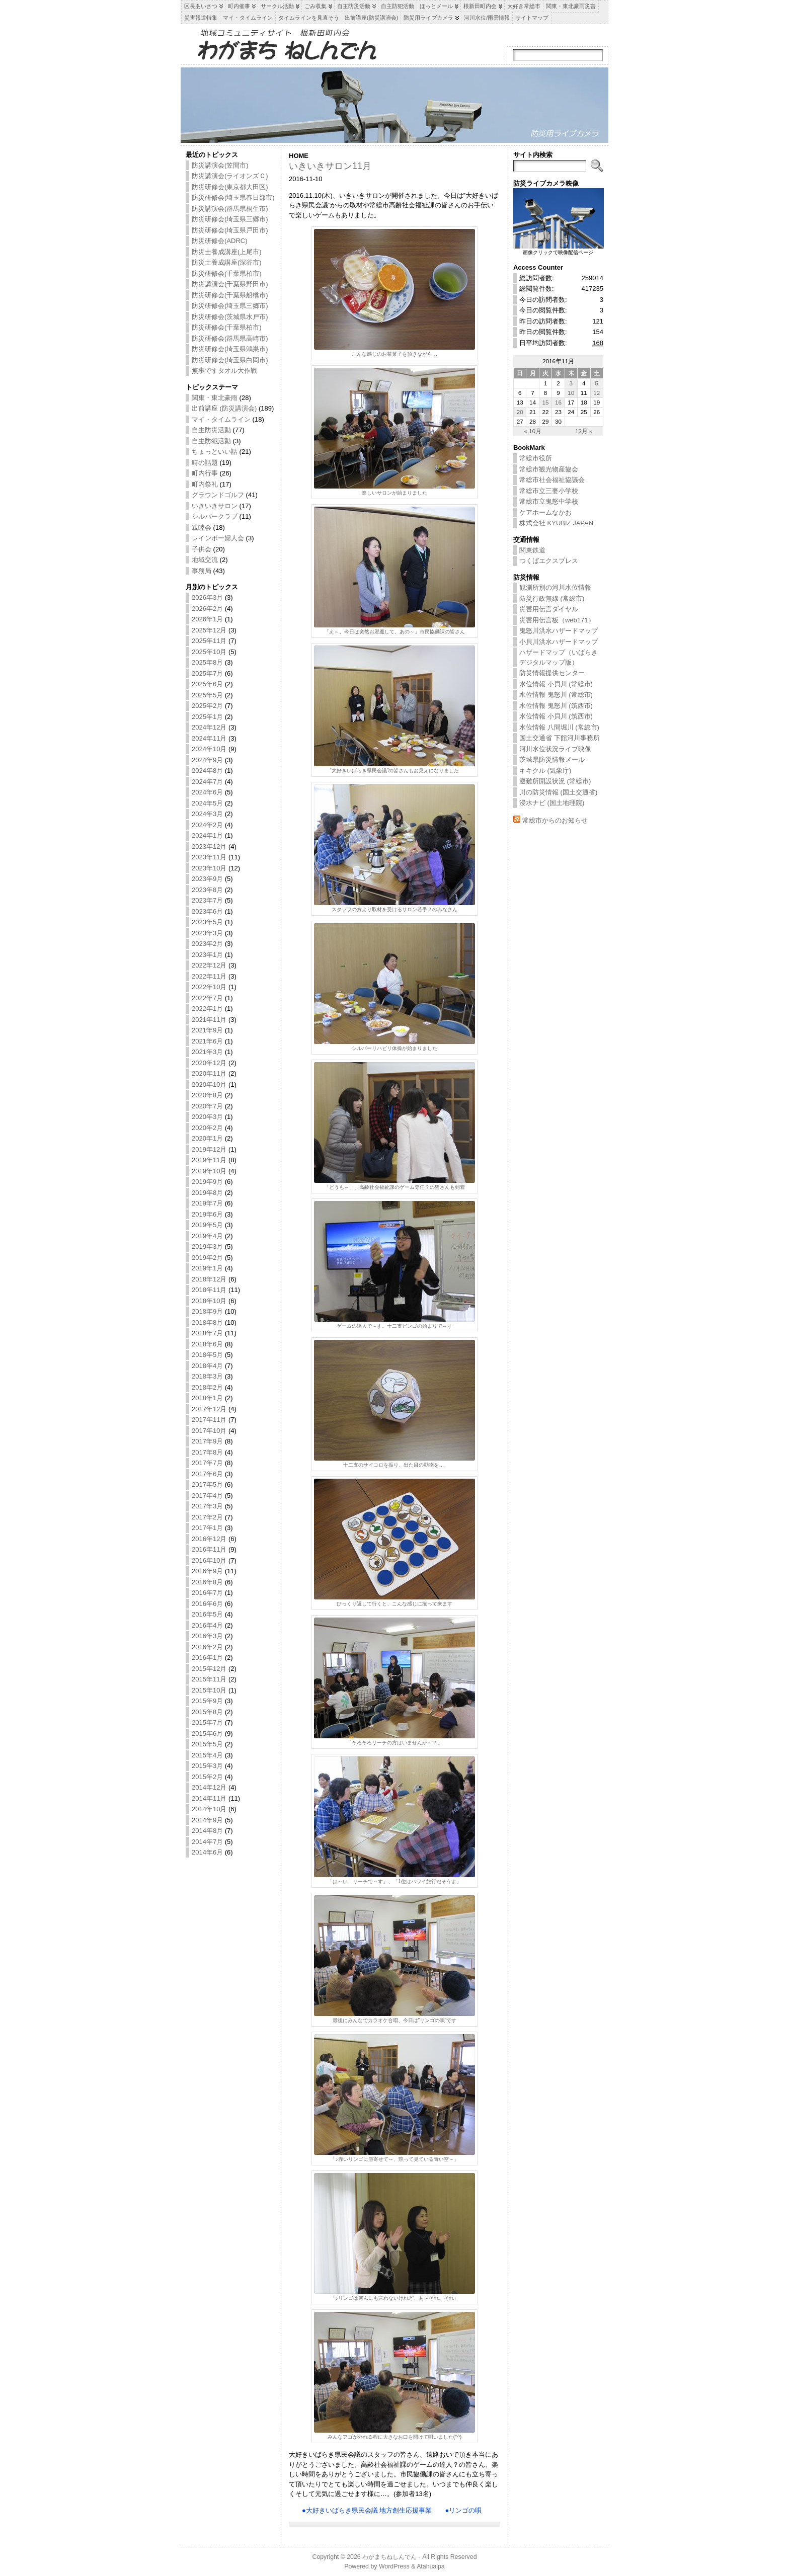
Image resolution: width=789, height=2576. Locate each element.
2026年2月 (207, 608)
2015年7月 (207, 1722)
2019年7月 (207, 1203)
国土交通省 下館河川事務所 (559, 738)
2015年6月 (207, 1733)
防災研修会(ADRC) (220, 241)
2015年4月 (207, 1755)
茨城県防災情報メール (552, 759)
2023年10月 (209, 868)
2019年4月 (207, 1236)
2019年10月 (209, 1171)
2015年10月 (209, 1690)
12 (596, 392)
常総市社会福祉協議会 (552, 480)
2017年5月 (207, 1484)
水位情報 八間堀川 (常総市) (559, 727)
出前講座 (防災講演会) (224, 408)
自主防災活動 (211, 430)
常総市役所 (535, 458)
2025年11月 (209, 641)
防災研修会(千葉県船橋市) (230, 295)
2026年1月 (207, 619)
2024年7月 (207, 781)
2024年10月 (209, 749)
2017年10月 (209, 1430)
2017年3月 (207, 1506)
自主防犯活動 (211, 441)
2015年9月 (207, 1701)
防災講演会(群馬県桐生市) (230, 208)
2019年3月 (207, 1246)
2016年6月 (207, 1603)
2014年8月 (207, 1830)
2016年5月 (207, 1614)
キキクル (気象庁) (545, 770)
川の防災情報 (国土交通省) (558, 792)
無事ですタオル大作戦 (224, 370)
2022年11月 (209, 976)
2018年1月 (207, 1398)
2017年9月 (207, 1441)
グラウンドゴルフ (218, 495)
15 (545, 402)
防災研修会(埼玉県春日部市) (233, 197)
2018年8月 (207, 1322)
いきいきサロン (215, 506)
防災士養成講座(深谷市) (227, 262)
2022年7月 (207, 998)
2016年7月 (207, 1592)
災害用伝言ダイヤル (548, 609)
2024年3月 (207, 814)
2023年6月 (207, 911)
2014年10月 (209, 1809)
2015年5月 (207, 1744)
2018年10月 (209, 1301)
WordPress (394, 2566)
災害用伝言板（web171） (557, 620)
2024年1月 (207, 835)
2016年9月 (207, 1571)
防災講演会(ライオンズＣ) (230, 176)
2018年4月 (207, 1366)
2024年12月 (209, 727)
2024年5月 (207, 803)
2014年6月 (207, 1852)
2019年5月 (207, 1225)
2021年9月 (207, 1030)
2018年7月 (207, 1333)
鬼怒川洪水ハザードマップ (558, 630)
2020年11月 (209, 1073)
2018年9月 (207, 1311)
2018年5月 (207, 1354)
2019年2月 (207, 1257)
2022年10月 (209, 987)
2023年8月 (207, 890)
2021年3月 (207, 1052)
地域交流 (205, 560)
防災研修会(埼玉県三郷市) (230, 219)
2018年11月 (209, 1290)
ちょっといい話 (215, 451)
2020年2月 (207, 1128)
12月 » (584, 431)
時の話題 (205, 462)
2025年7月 (207, 673)
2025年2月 (207, 705)
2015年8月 (207, 1712)
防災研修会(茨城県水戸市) (230, 316)
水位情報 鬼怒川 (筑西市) (556, 705)
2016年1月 (207, 1657)
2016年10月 (209, 1560)
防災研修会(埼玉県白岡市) (230, 360)
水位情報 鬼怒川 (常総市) (556, 694)
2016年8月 (207, 1582)
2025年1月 (207, 716)
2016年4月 (207, 1625)
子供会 (201, 549)
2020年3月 (207, 1116)
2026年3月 (207, 597)
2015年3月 (207, 1765)
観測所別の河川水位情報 (555, 587)
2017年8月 (207, 1452)
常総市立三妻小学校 (548, 491)
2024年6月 (207, 792)
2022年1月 (207, 1008)
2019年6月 (207, 1214)
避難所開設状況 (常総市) (555, 781)
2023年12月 (209, 846)
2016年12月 (209, 1539)
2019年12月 (209, 1149)
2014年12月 (209, 1787)
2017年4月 (207, 1495)
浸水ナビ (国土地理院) (551, 803)
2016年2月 (207, 1647)
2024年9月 (207, 760)
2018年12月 (209, 1279)
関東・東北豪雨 (215, 397)
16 (558, 402)
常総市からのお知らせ (555, 820)
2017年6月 (207, 1474)
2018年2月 (207, 1387)
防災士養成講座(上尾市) (227, 252)
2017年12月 (209, 1409)
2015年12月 (209, 1668)
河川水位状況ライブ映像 (555, 749)
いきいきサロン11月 (330, 166)
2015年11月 (209, 1679)
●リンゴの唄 (463, 2510)
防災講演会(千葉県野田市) (230, 284)
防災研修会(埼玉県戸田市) (230, 230)
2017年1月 (207, 1528)
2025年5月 (207, 695)
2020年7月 (207, 1106)
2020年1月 (207, 1138)
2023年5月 (207, 922)
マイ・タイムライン (221, 419)
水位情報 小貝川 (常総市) (556, 684)
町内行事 (205, 473)
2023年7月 (207, 900)
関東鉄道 (532, 550)
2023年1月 (207, 954)
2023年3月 (207, 933)
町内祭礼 (205, 484)
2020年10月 (209, 1084)
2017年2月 (207, 1517)
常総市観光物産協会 (548, 469)
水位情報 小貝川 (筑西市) (556, 716)
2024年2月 (207, 825)
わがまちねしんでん (389, 2556)
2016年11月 (209, 1549)
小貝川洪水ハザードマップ (558, 642)
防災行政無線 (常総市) (551, 598)
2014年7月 (207, 1841)
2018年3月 (207, 1376)
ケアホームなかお (545, 512)
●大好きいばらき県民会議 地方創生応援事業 (367, 2510)
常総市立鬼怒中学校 (548, 501)
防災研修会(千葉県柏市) (227, 273)
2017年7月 (207, 1463)
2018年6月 (207, 1344)
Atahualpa (431, 2566)
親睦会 (201, 527)
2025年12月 (209, 630)
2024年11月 (209, 738)
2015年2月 (207, 1777)
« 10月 (532, 431)
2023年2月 (207, 943)
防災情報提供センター (552, 673)
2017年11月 (209, 1419)
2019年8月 (207, 1192)
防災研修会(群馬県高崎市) (230, 338)
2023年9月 (207, 878)
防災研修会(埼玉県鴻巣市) (230, 349)
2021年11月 (209, 1019)
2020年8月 (207, 1095)
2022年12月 (209, 965)
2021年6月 (207, 1041)
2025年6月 (207, 684)
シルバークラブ (215, 516)
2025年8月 (207, 662)
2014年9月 (207, 1820)
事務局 (201, 571)
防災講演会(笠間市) (220, 165)
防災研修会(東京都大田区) (230, 187)
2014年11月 (209, 1798)
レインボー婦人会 (218, 538)
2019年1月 (207, 1268)
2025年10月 (209, 652)
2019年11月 (209, 1160)
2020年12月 (209, 1063)
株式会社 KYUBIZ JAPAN (556, 523)
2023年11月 (209, 857)
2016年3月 (207, 1636)
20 (520, 412)
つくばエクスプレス (548, 561)
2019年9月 (207, 1181)
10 (571, 392)
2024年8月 (207, 770)
